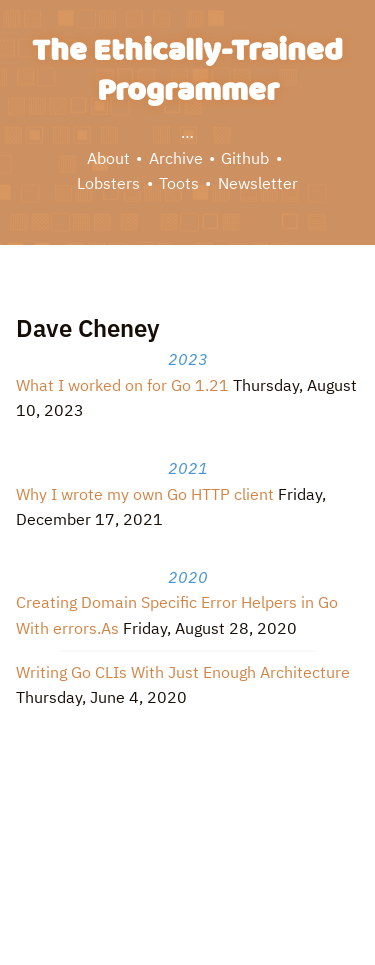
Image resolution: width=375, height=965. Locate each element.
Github (245, 158)
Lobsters (108, 183)
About (108, 158)
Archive (176, 158)
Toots (179, 183)
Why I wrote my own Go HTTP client (145, 494)
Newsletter (258, 183)
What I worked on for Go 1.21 (122, 385)
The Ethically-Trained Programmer (187, 71)
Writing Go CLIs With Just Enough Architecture (183, 672)
